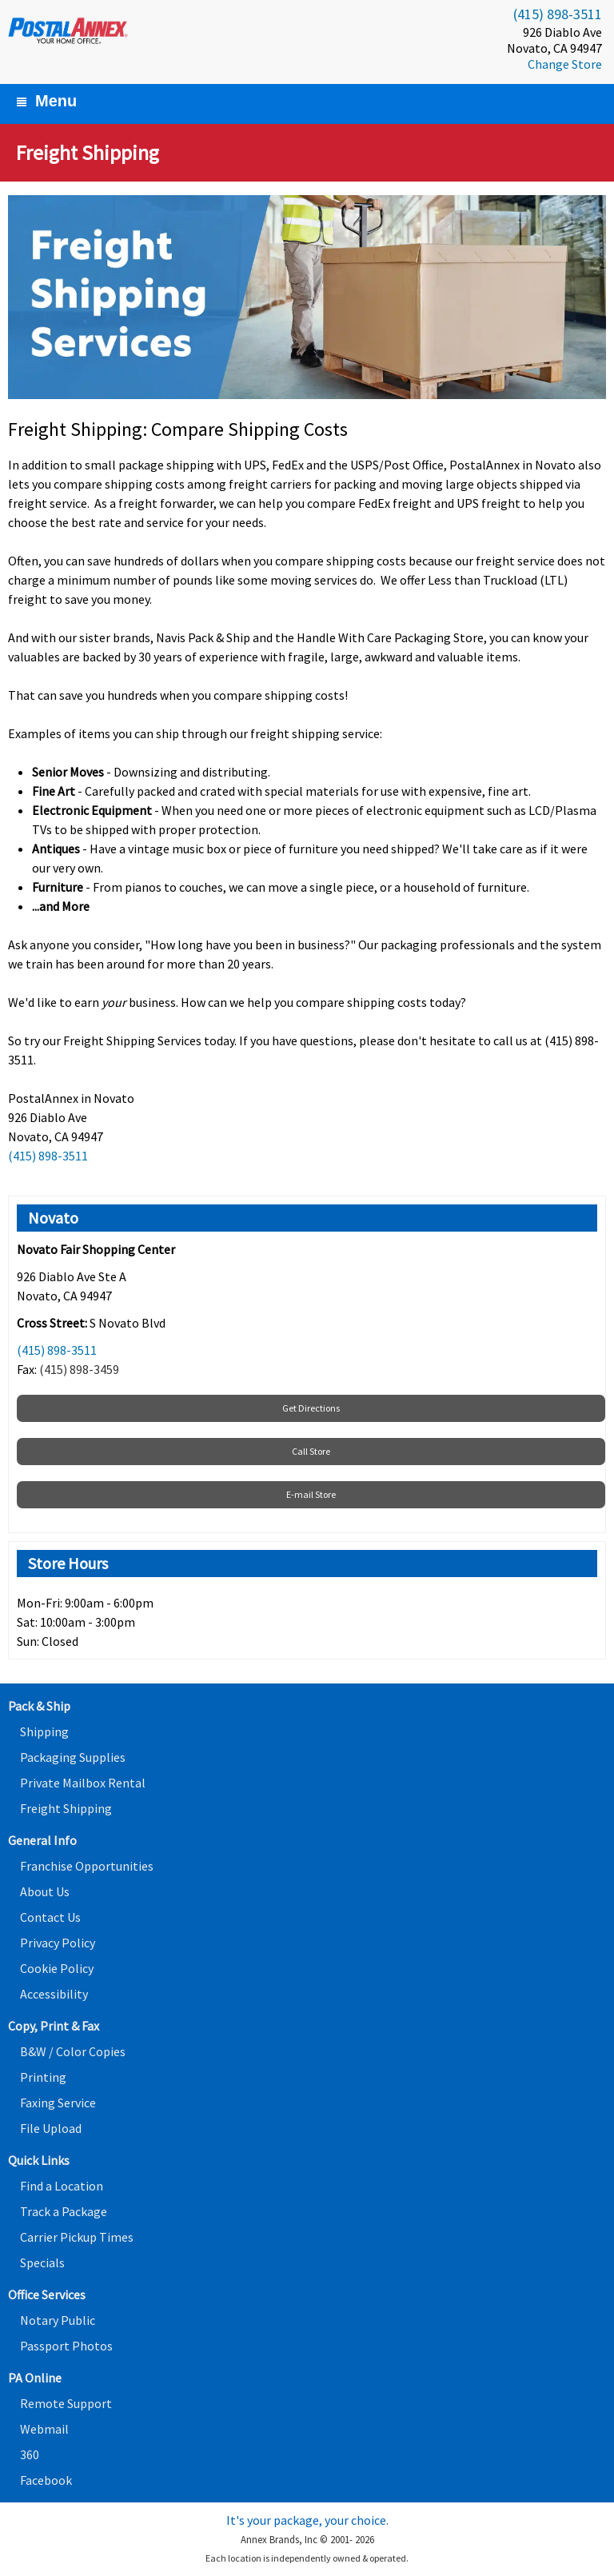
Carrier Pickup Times (77, 2237)
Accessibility (54, 1994)
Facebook (46, 2480)
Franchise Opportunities (87, 1866)
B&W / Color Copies (73, 2051)
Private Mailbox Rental (83, 1783)
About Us (45, 1891)
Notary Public (57, 2320)
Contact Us (50, 1917)
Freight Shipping (66, 1808)
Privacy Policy (57, 1943)
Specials (42, 2262)
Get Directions (311, 1408)
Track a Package (63, 2211)
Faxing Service (58, 2103)
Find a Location (61, 2186)
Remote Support (66, 2403)
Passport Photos (66, 2346)
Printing (43, 2077)
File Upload (51, 2128)
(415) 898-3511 (557, 14)
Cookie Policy (57, 1968)
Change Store (565, 64)
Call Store (311, 1451)
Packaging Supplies (73, 1757)
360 (29, 2454)
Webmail (44, 2429)
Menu (46, 101)
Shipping (44, 1731)
